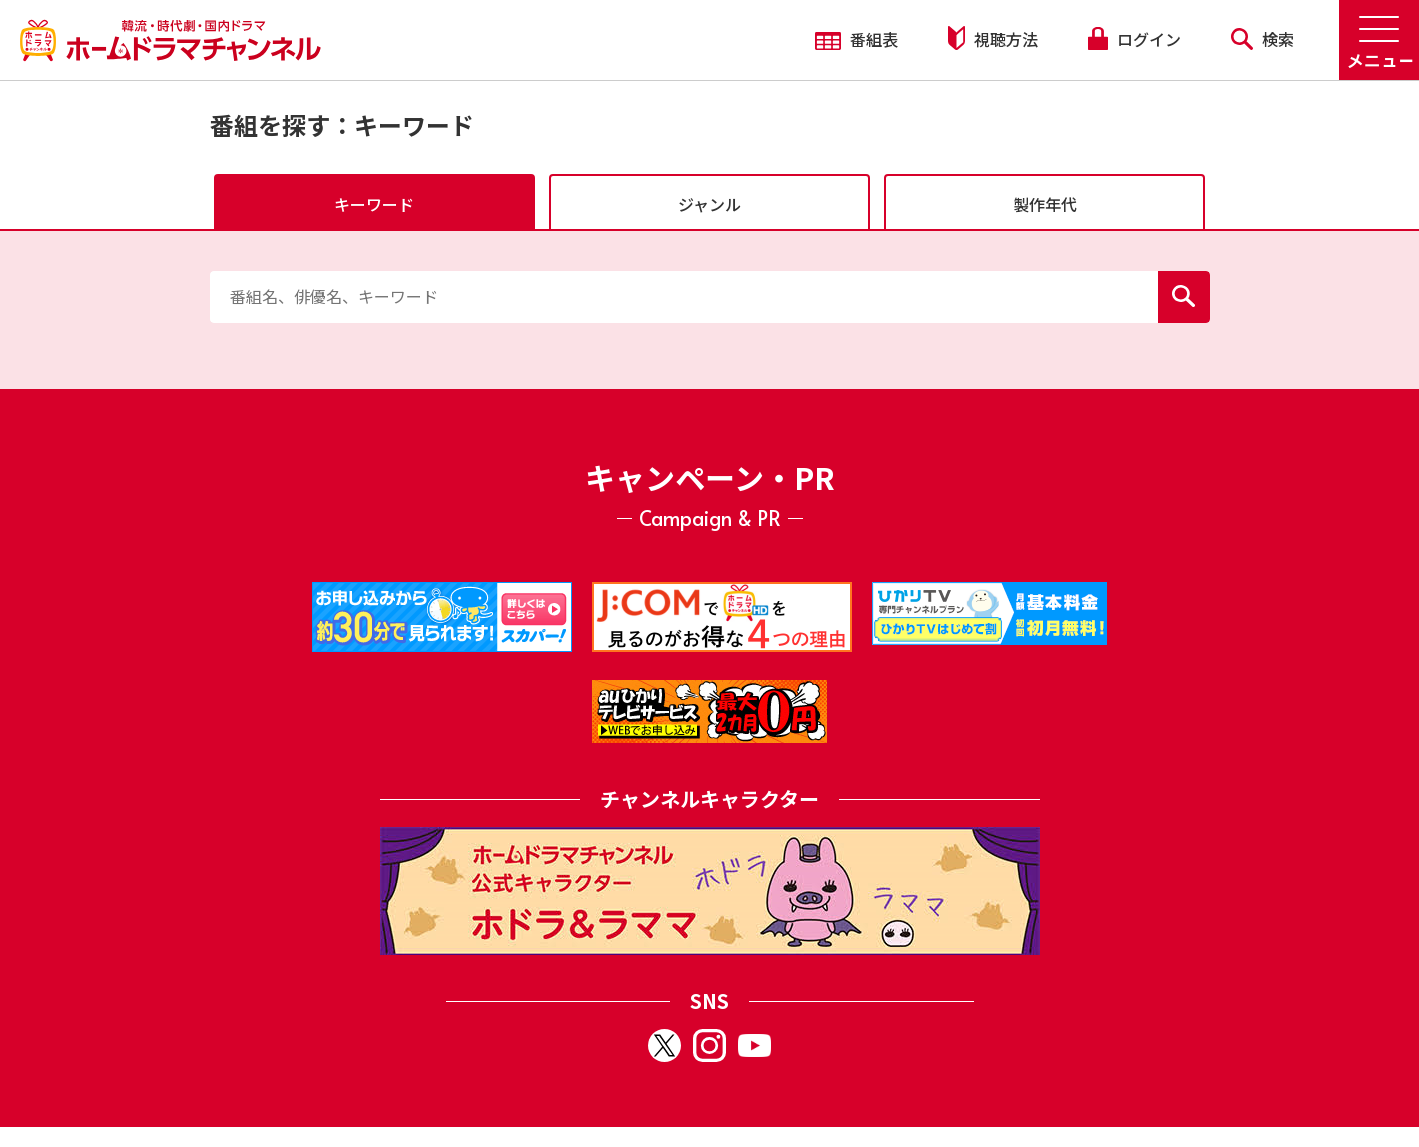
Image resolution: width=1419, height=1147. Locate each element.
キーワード (374, 204)
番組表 (856, 39)
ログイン (1134, 39)
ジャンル (709, 204)
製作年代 (1045, 204)
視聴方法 (993, 38)
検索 (1262, 39)
